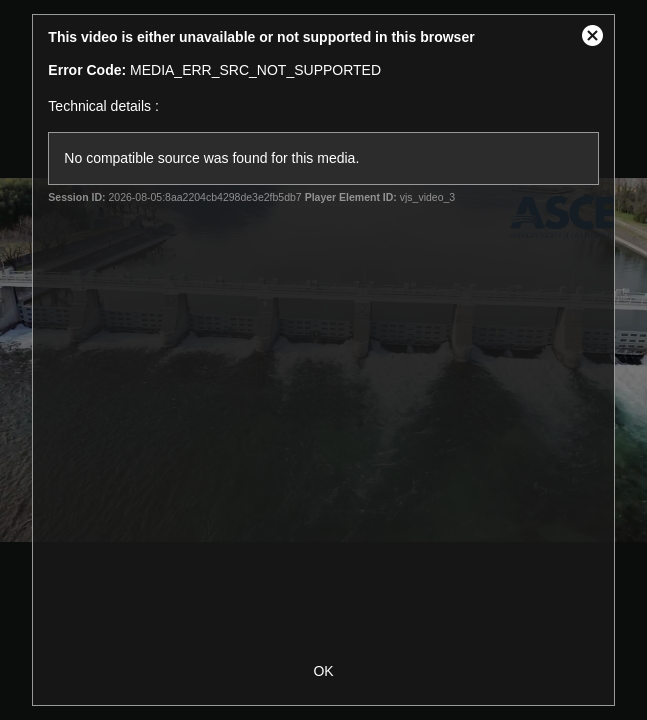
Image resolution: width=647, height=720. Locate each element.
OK (323, 671)
